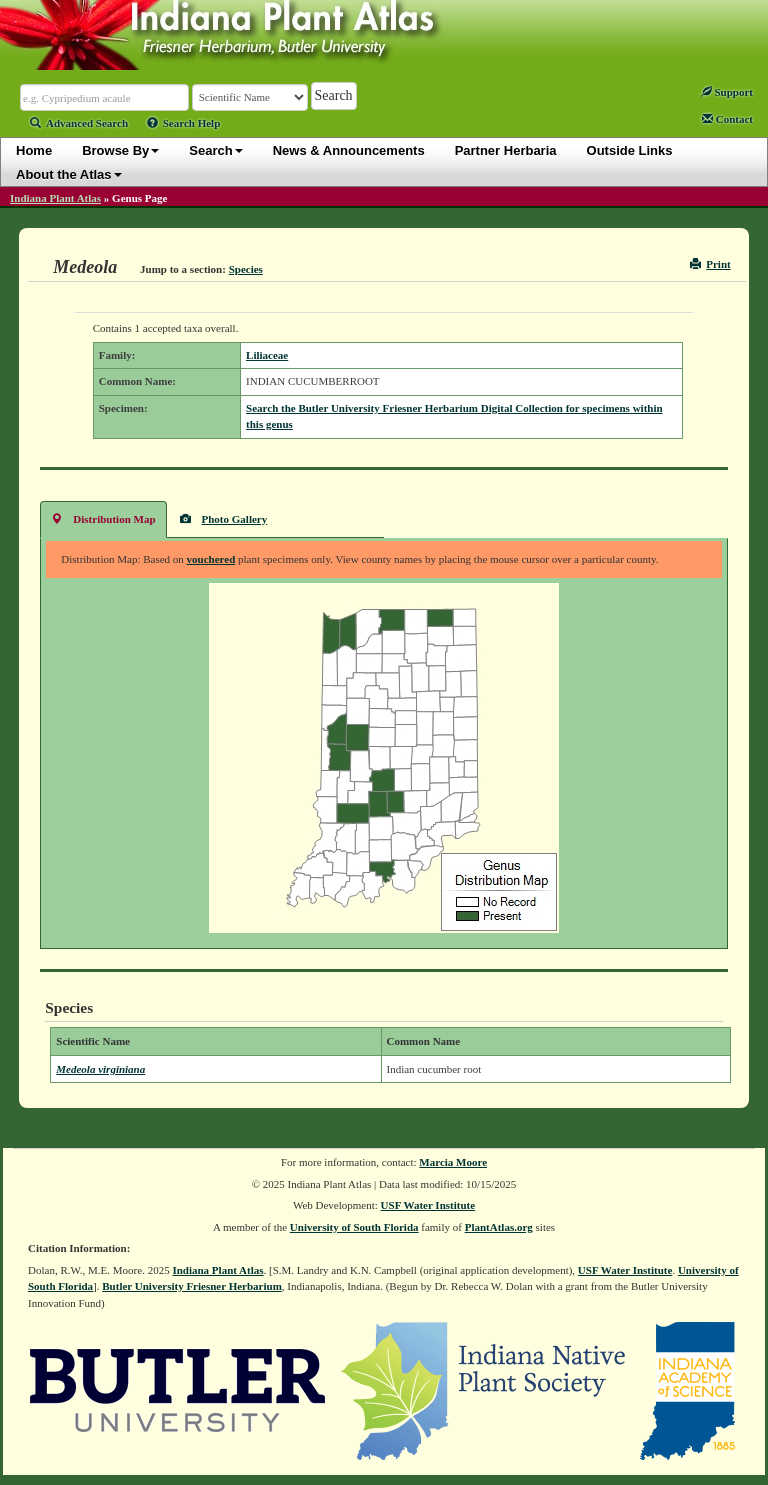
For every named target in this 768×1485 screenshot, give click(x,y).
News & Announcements (349, 150)
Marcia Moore (453, 1162)
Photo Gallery (224, 518)
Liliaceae (267, 355)
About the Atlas (69, 174)
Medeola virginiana (100, 1069)
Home (34, 150)
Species (246, 269)
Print (710, 264)
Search (215, 150)
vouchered (211, 559)
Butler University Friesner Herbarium (192, 1286)
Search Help (184, 123)
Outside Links (630, 150)
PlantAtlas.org (499, 1227)
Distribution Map (103, 518)
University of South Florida (354, 1227)
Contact (727, 119)
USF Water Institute (428, 1205)
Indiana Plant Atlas (55, 198)
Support (727, 92)
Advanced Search (79, 123)
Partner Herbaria (506, 150)
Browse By (120, 150)
